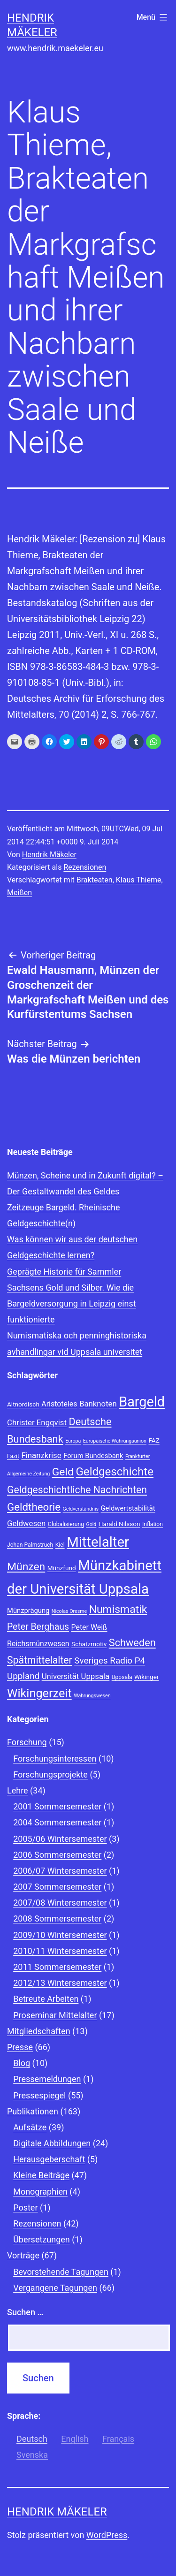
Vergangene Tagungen (55, 2288)
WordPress (106, 2535)
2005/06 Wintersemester (60, 1839)
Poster (25, 2207)
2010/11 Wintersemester (60, 1951)
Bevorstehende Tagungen (60, 2272)
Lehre (17, 1790)
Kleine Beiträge (41, 2175)
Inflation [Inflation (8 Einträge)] (152, 1524)
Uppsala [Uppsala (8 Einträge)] (122, 1677)
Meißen (19, 892)
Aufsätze (29, 2127)
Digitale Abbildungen (52, 2143)
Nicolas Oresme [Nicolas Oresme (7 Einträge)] (69, 1611)
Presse (20, 2047)
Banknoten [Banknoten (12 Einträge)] (98, 1403)
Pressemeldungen (47, 2079)
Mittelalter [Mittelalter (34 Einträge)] (98, 1542)
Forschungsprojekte (50, 1774)
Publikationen (32, 2111)
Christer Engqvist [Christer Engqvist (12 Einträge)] (37, 1422)
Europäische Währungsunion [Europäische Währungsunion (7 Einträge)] (114, 1441)
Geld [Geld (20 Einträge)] (63, 1472)
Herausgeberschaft (49, 2159)
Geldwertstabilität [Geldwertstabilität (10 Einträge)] (128, 1508)
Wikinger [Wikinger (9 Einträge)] (146, 1676)
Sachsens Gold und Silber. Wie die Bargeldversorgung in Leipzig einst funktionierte (71, 1303)
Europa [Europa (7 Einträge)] (73, 1441)
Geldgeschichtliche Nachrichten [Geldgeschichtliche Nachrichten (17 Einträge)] (77, 1490)
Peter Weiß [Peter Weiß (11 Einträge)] (89, 1627)
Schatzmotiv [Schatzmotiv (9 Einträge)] (89, 1644)
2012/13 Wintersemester (60, 1983)
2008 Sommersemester (57, 1918)
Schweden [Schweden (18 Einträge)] (132, 1643)
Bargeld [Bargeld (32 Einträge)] (142, 1402)
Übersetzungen (41, 2239)
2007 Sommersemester (57, 1887)
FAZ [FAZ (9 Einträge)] (153, 1440)
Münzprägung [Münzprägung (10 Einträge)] (28, 1610)
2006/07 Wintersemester (60, 1871)
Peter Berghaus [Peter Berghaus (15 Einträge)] (38, 1626)
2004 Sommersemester (57, 1822)
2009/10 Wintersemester (60, 1935)
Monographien (40, 2191)
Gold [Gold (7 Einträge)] (91, 1524)
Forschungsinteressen (54, 1758)
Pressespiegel (39, 2095)
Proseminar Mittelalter (55, 2015)
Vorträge (23, 2255)
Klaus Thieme (138, 879)
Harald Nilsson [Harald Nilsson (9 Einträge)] (119, 1523)
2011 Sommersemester (57, 1967)
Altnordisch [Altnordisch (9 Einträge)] (23, 1404)
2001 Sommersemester (57, 1806)
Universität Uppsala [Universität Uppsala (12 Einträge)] (76, 1676)
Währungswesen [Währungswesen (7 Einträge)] (92, 1696)
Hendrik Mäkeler (49, 854)
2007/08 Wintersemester (60, 1902)
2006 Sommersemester (57, 1855)
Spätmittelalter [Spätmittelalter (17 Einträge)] (39, 1660)
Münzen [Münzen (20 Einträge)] (26, 1566)
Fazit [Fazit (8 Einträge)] (13, 1456)
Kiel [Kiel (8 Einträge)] (60, 1545)
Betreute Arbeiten (45, 1999)
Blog (21, 2063)
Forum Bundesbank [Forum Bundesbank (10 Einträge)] (93, 1455)
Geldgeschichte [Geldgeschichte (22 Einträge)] (114, 1471)
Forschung (27, 1742)
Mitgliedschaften (38, 2031)
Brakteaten (95, 879)
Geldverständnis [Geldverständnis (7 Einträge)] (81, 1509)
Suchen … (25, 2312)
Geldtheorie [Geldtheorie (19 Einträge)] (34, 1507)
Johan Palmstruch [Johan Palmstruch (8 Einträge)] (30, 1545)
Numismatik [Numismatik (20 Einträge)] (118, 1609)
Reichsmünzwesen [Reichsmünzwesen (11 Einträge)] (38, 1643)
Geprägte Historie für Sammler (64, 1272)
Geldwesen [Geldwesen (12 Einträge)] (26, 1523)
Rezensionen (84, 867)
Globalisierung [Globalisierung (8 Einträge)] (66, 1524)
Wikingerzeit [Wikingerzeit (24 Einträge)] (39, 1693)
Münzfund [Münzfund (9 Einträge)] (61, 1568)
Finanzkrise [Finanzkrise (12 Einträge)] (41, 1455)
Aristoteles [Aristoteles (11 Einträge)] (59, 1403)
